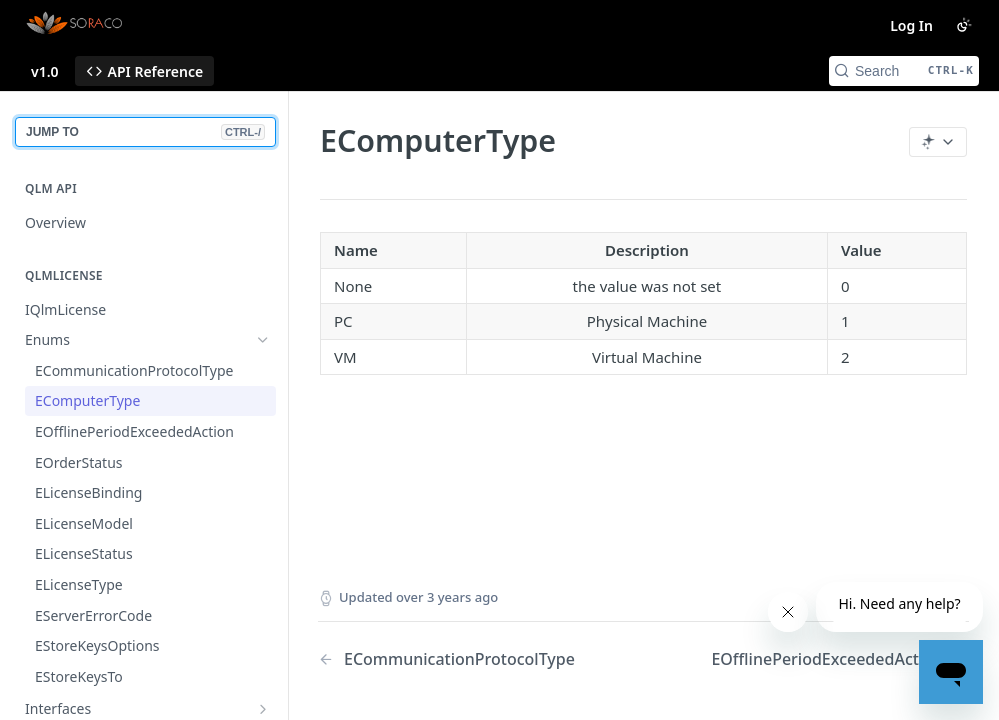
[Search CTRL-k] (904, 71)
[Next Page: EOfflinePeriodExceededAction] (840, 659)
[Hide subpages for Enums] (263, 340)
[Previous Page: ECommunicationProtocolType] (457, 659)
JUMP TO (145, 132)
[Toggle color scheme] (964, 25)
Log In (911, 25)
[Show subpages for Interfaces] (263, 709)
